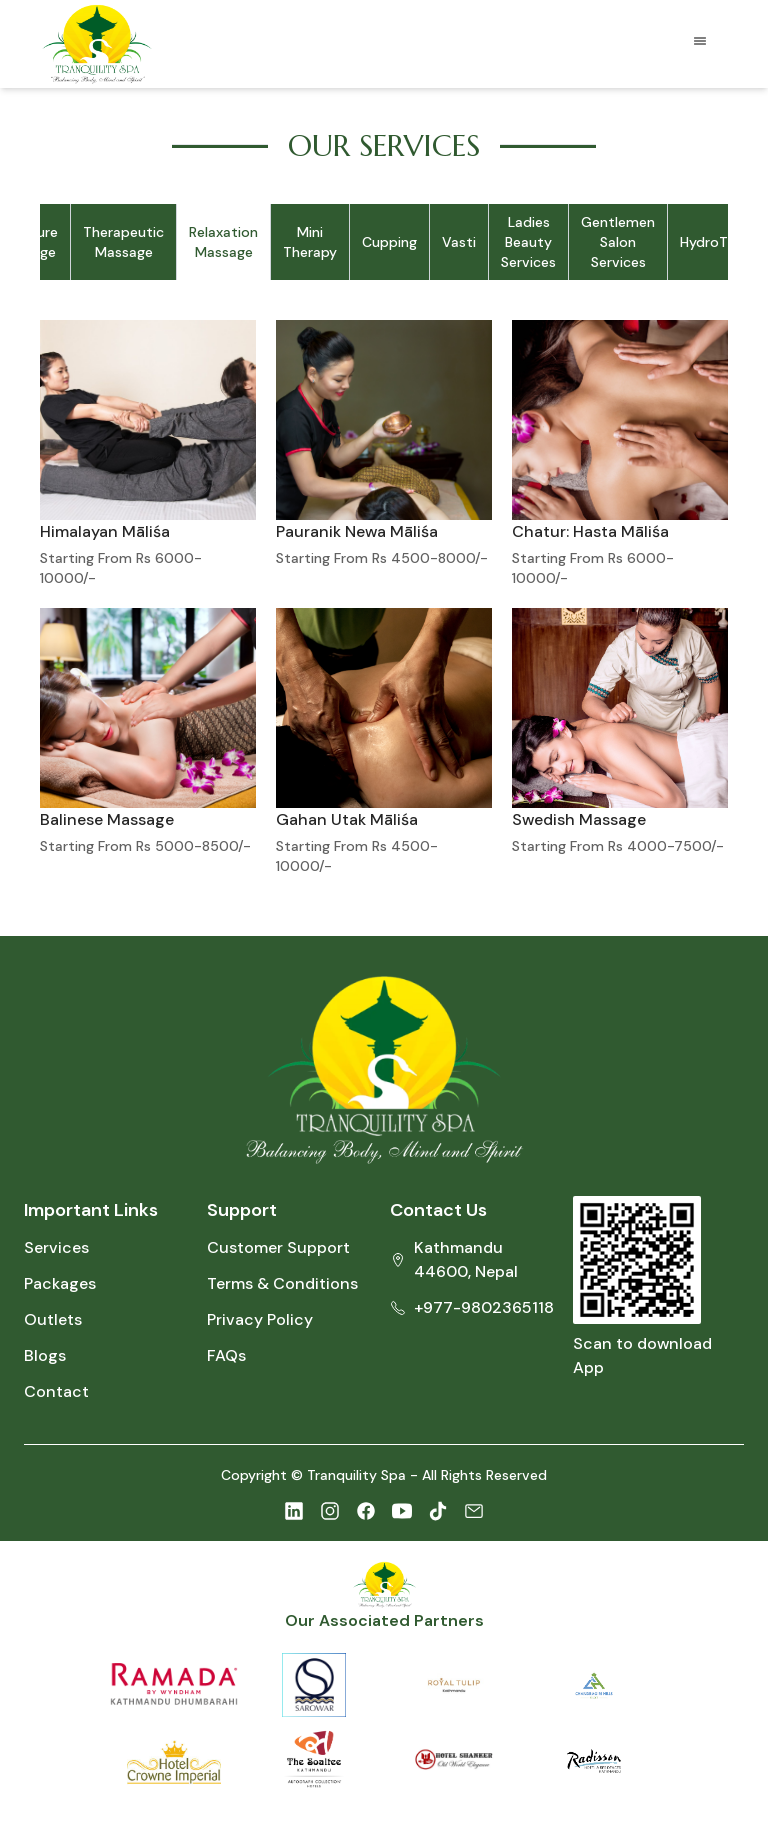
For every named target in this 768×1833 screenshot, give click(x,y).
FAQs (226, 1355)
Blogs (45, 1355)
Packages (60, 1283)
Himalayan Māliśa (105, 531)
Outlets (53, 1319)
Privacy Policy (260, 1319)
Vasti (459, 242)
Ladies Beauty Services (528, 242)
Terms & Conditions (282, 1283)
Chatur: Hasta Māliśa (590, 531)
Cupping (389, 242)
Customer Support (278, 1247)
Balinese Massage (107, 819)
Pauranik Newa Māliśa (357, 531)
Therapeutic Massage (123, 242)
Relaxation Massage (223, 242)
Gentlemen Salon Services (618, 242)
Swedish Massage (579, 819)
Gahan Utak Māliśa (347, 819)
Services (56, 1247)
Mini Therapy (310, 242)
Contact (56, 1391)
